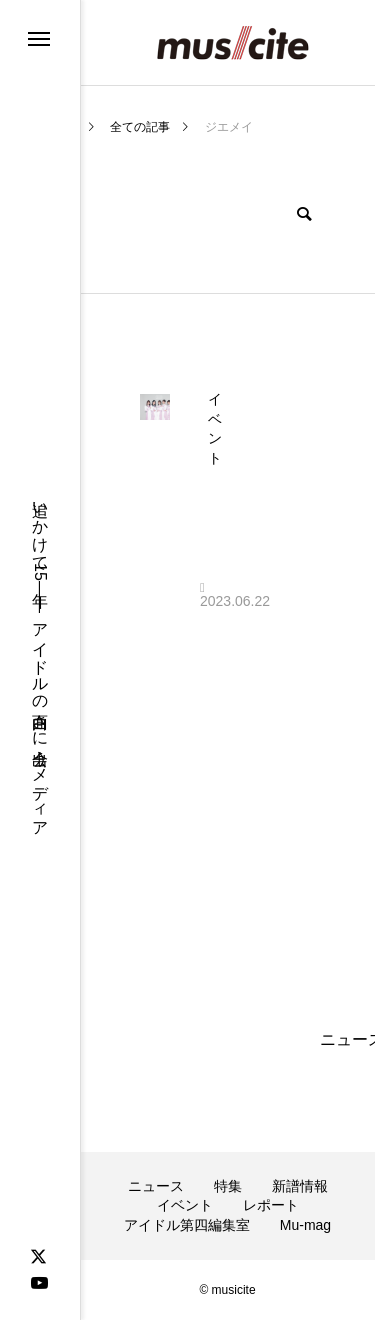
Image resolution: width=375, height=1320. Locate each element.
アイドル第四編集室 (187, 1225)
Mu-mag (305, 1225)
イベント (185, 1205)
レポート (271, 1205)
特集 (228, 1186)
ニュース (156, 1186)
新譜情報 (300, 1186)
